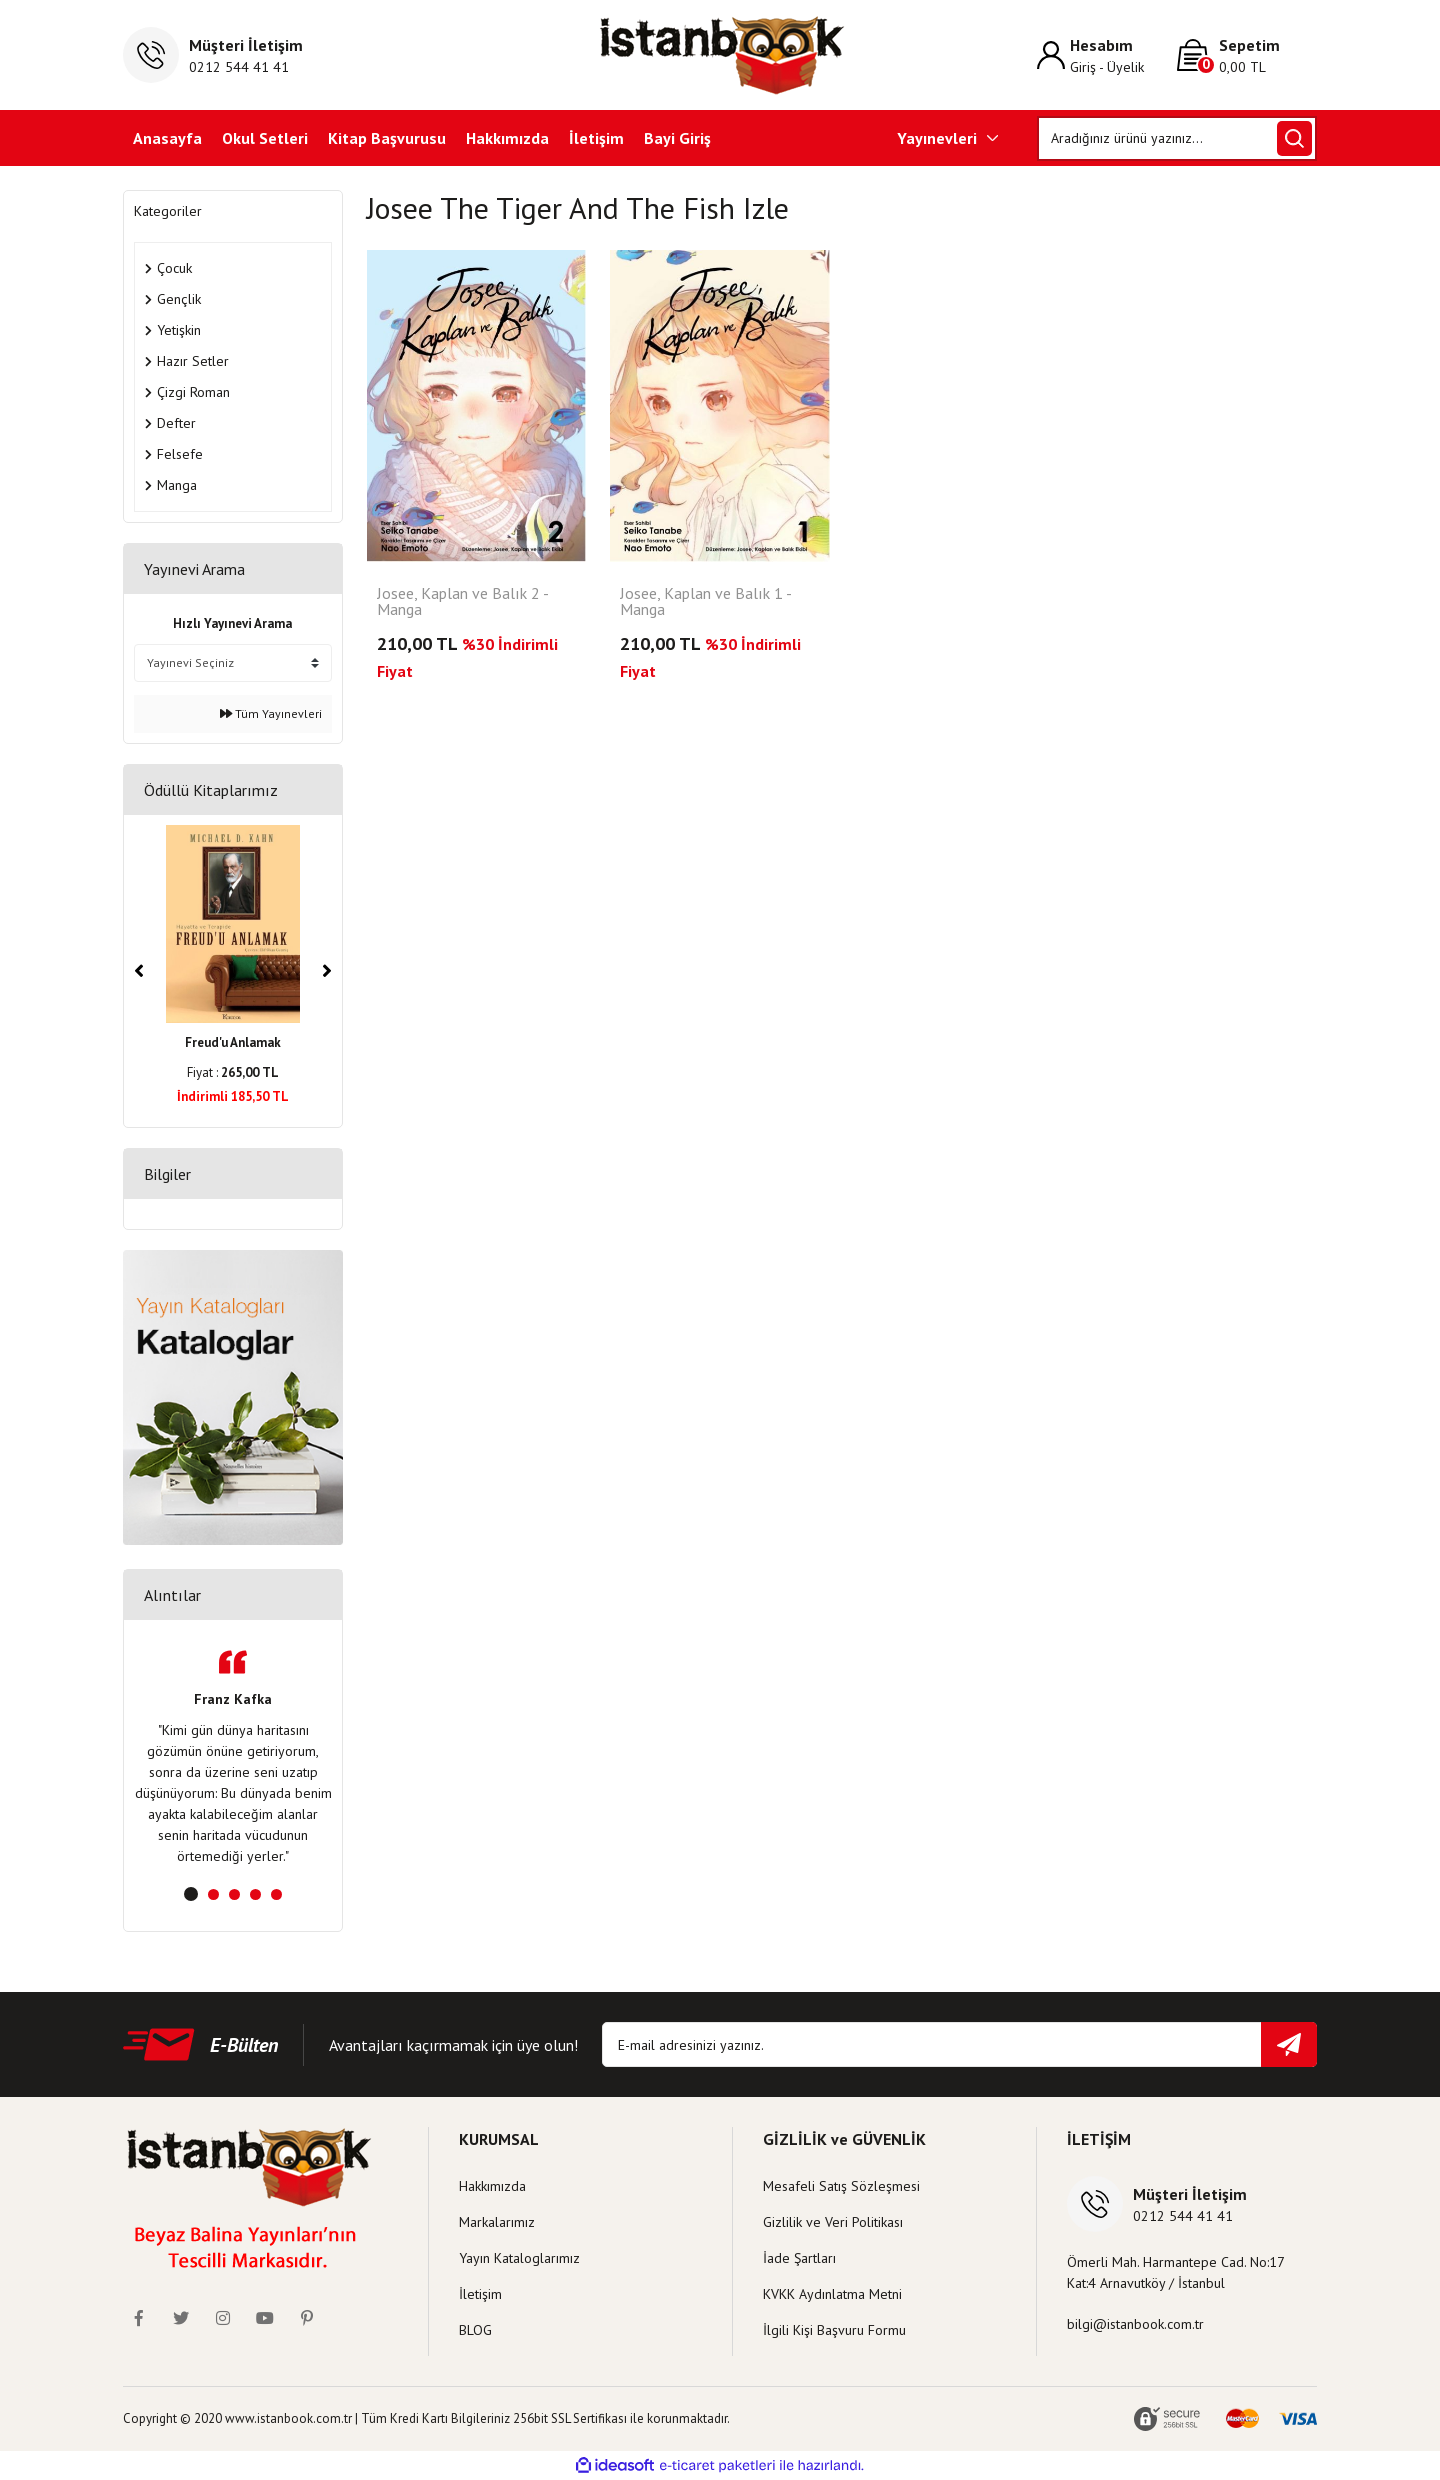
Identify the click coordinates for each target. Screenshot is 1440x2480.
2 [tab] (213, 1894)
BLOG (475, 2330)
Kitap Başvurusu (387, 138)
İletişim (596, 138)
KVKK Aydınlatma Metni (832, 2294)
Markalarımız (497, 2222)
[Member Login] (1107, 55)
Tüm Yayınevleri (271, 713)
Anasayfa (167, 138)
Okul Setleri (265, 138)
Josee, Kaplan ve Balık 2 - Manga (462, 602)
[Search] (1177, 138)
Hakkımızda (507, 138)
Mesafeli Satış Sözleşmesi (841, 2186)
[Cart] (1247, 55)
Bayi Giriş (677, 138)
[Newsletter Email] (959, 2044)
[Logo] (720, 55)
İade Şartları (799, 2258)
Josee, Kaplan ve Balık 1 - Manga (705, 602)
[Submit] (1289, 2044)
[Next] (327, 971)
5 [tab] (276, 1894)
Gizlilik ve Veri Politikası (833, 2222)
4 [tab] (255, 1894)
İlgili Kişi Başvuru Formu (834, 2330)
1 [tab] (191, 1894)
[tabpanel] (233, 1758)
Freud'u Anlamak (233, 1042)
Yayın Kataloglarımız (519, 2258)
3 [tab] (234, 1894)
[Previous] (139, 971)
